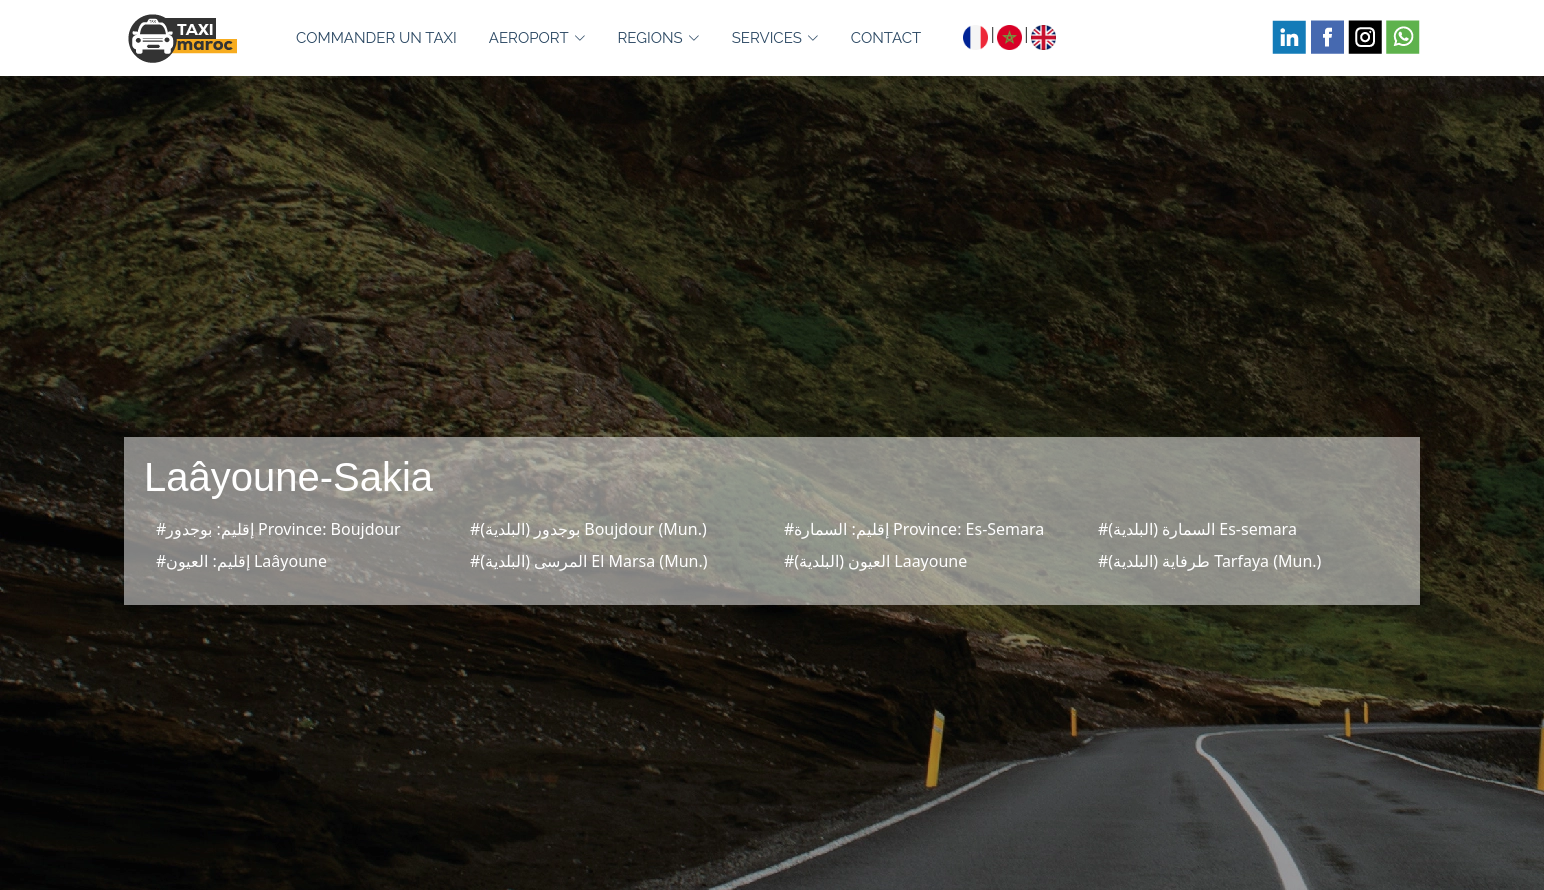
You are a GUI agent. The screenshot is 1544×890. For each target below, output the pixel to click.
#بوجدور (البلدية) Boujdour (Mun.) (588, 529)
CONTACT (886, 38)
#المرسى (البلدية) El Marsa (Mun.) (589, 561)
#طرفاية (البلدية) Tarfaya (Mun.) (1209, 561)
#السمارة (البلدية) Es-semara (1197, 529)
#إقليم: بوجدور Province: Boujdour (278, 529)
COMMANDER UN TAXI (376, 38)
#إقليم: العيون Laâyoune (241, 561)
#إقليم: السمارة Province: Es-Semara (914, 529)
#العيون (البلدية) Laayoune (875, 561)
